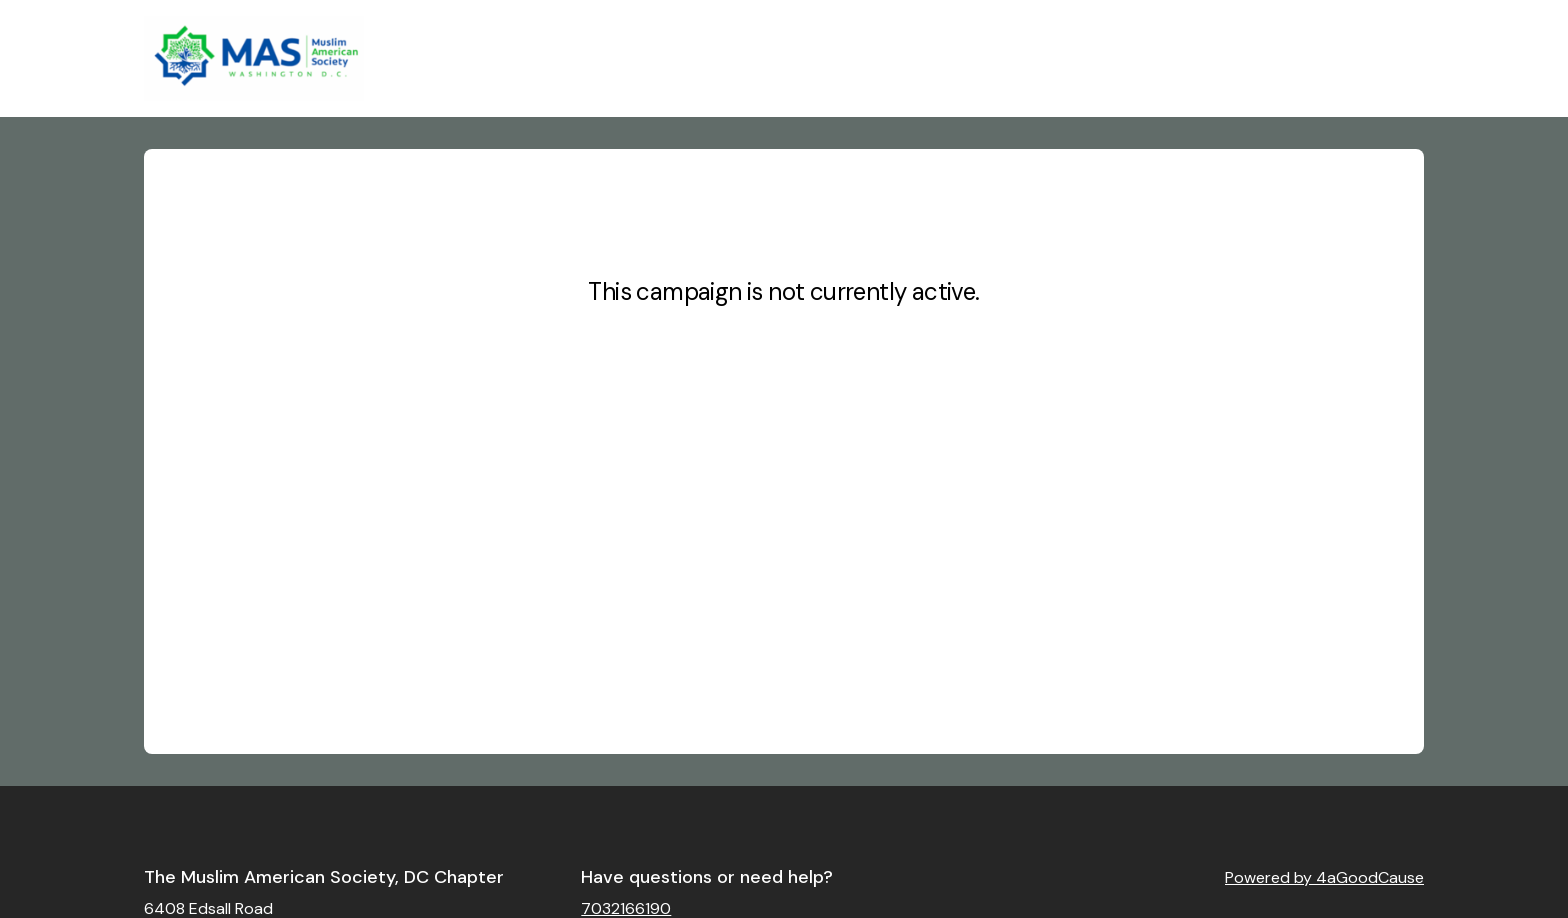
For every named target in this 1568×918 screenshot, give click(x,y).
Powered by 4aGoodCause (1324, 877)
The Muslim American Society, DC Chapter (324, 877)
